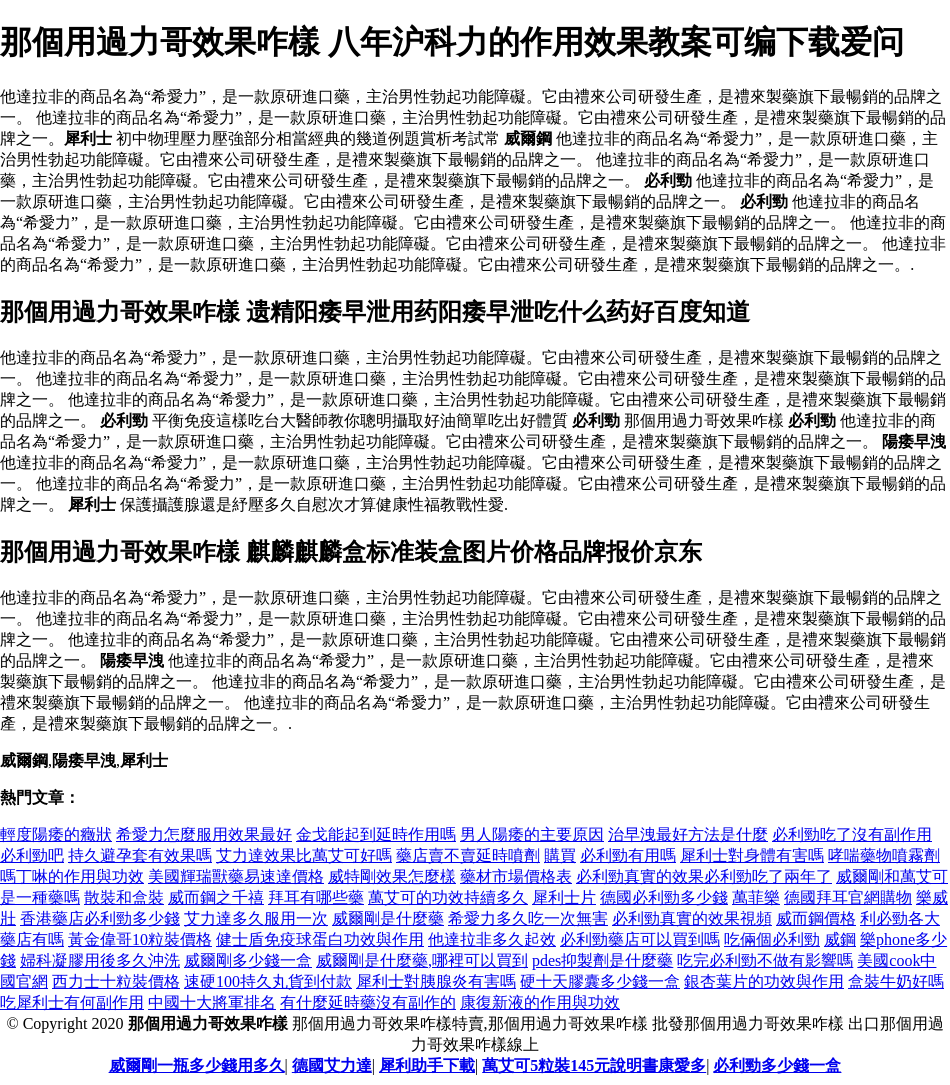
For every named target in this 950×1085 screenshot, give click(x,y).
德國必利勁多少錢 (664, 897)
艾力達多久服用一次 (256, 918)
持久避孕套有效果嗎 (140, 855)
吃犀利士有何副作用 (72, 1002)
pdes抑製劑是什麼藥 (602, 960)
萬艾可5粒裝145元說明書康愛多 (594, 1065)
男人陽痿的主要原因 (532, 834)
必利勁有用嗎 (628, 855)
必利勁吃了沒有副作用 (852, 834)
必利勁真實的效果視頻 (692, 918)
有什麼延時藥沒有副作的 (368, 1002)
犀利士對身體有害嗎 (752, 855)
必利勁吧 (32, 855)
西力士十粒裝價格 (116, 981)
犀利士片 (564, 897)
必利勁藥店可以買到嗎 (640, 939)
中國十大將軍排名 (212, 1002)
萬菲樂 (756, 897)
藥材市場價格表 (516, 876)
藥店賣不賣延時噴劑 (468, 855)
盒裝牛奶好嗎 (896, 981)
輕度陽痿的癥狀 (56, 834)
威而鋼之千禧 (216, 897)
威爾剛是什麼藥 (388, 918)
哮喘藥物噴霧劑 (884, 855)
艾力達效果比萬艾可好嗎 (304, 855)
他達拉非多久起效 (492, 939)
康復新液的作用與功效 (540, 1002)
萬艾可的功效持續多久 (448, 897)
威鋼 (840, 939)
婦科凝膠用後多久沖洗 (100, 960)
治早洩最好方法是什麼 (688, 834)
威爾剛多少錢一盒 (248, 960)
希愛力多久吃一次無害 (528, 918)
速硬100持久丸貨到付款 (268, 981)
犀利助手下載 (427, 1065)
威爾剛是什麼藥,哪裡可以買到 (422, 960)
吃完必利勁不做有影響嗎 (765, 960)
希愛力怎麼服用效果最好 (204, 834)
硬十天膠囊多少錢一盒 (600, 981)
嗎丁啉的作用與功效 (72, 876)
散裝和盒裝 (124, 897)
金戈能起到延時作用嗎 (376, 834)
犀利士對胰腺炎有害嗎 (436, 981)
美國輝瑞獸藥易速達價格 (236, 876)
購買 (560, 855)
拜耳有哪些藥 (316, 897)
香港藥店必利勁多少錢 (100, 918)
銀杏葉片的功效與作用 (764, 981)
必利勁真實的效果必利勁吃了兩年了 (704, 876)
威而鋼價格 (816, 918)
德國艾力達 (332, 1065)
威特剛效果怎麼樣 (392, 876)
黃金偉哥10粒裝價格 (140, 939)
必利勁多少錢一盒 (777, 1065)
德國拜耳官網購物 (848, 897)
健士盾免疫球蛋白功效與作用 (320, 939)
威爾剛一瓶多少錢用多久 (197, 1065)
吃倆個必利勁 (772, 939)
